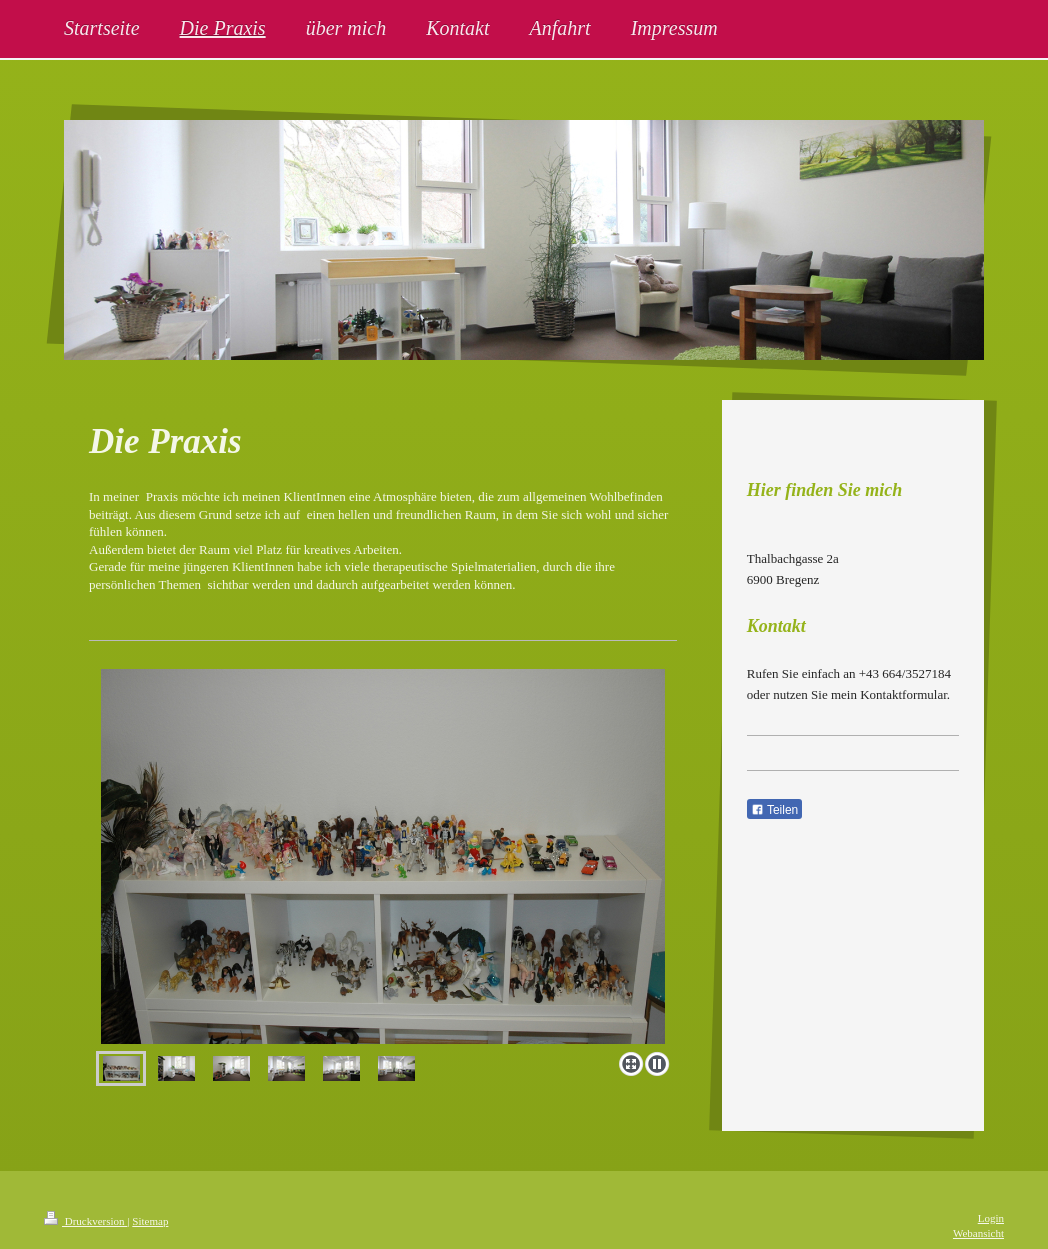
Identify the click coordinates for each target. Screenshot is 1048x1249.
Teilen (774, 810)
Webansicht (978, 1233)
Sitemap (150, 1221)
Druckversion (85, 1221)
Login (991, 1218)
